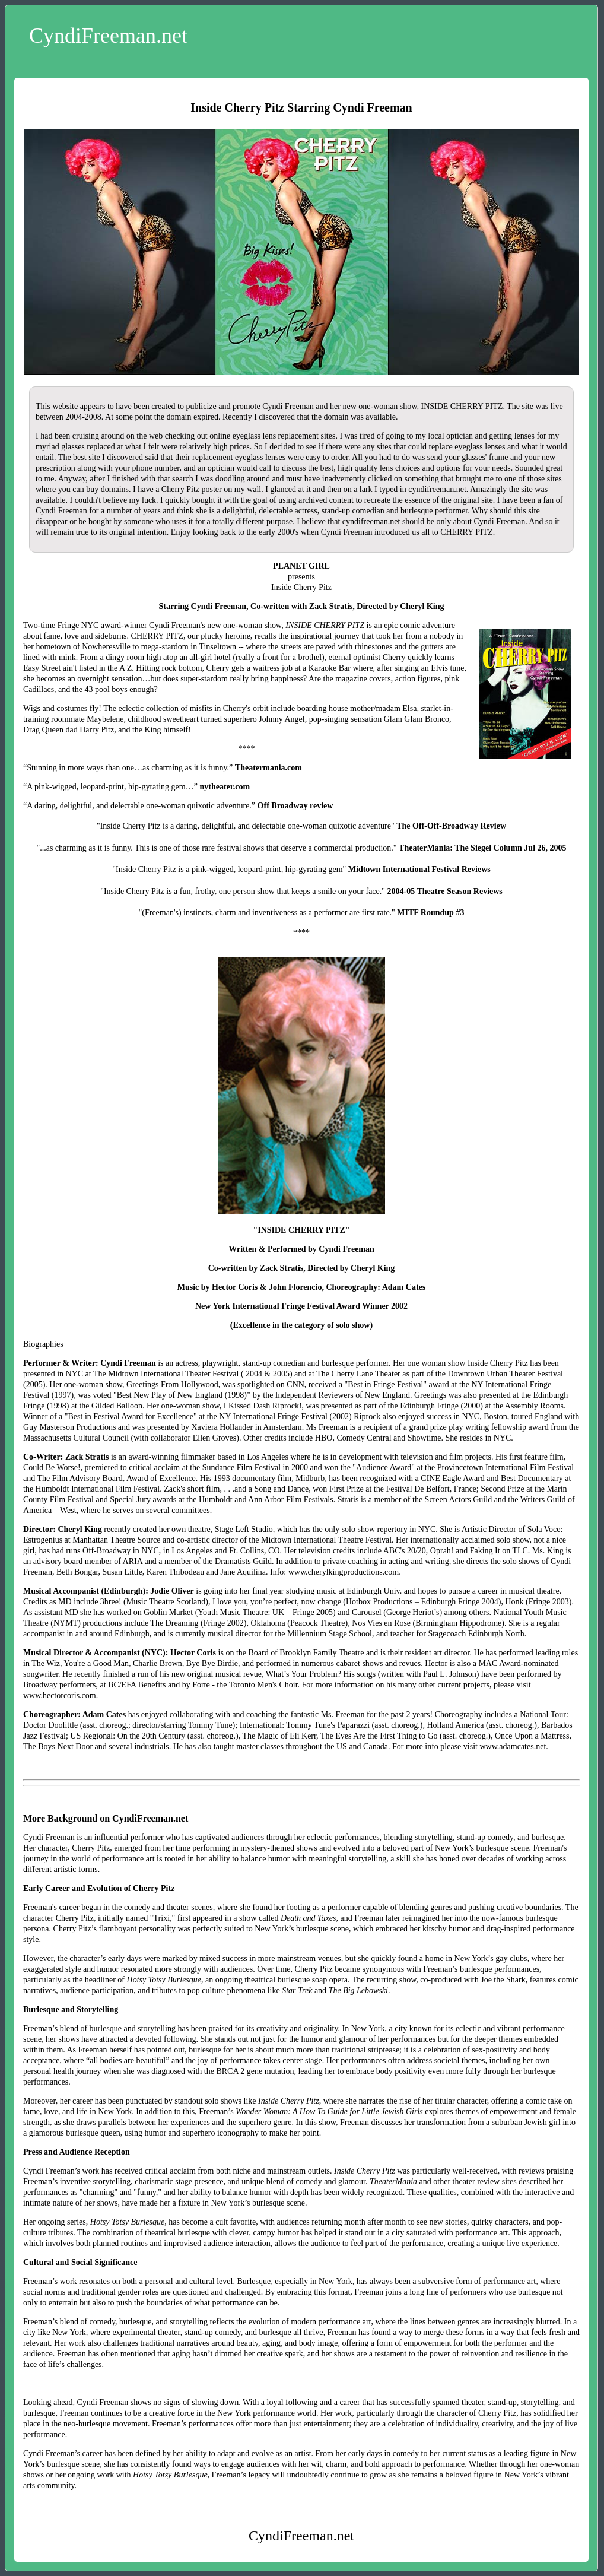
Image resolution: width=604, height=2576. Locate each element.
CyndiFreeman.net (108, 35)
